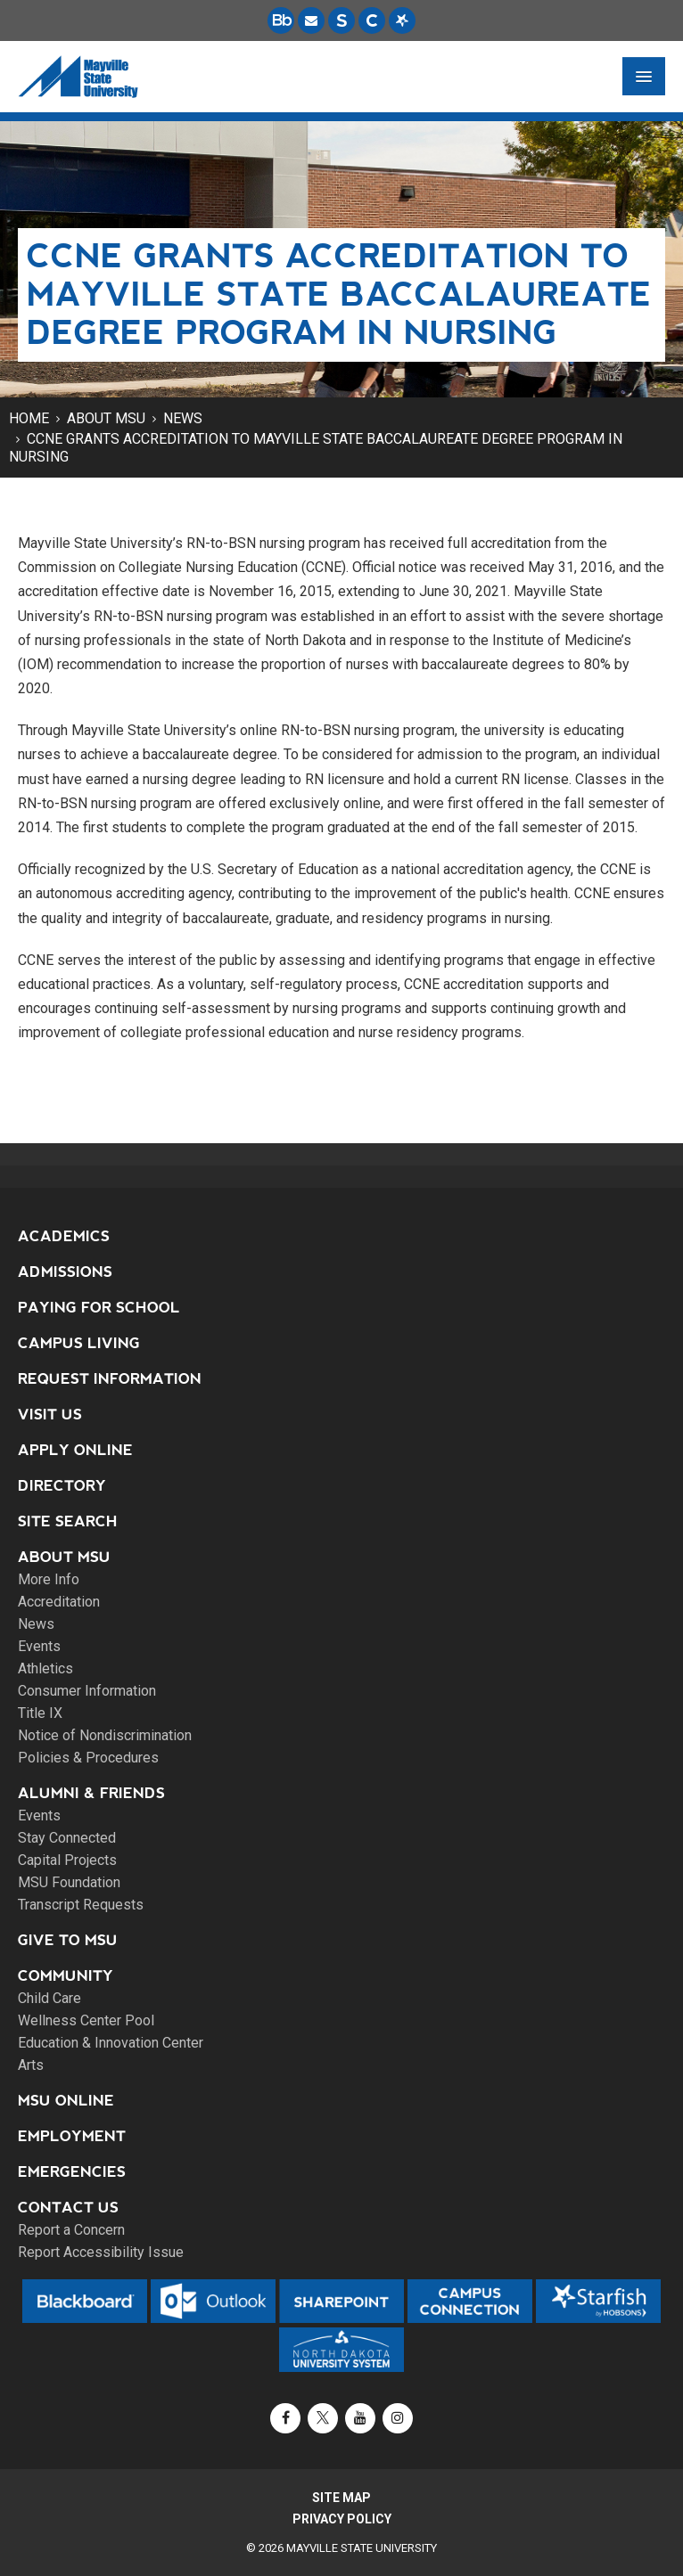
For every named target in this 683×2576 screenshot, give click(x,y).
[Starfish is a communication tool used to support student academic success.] (402, 20)
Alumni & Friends (91, 1793)
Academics (64, 1236)
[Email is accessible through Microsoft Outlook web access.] (311, 20)
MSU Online (66, 2100)
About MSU (106, 418)
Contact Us (68, 2207)
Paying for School (99, 1307)
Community (65, 1975)
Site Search (68, 1521)
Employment (72, 2136)
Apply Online (75, 1450)
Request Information (110, 1378)
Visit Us (50, 1414)
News (182, 418)
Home (29, 418)
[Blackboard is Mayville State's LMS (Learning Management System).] (280, 20)
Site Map (341, 2497)
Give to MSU (68, 1940)
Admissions (65, 1271)
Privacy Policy (341, 2519)
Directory (62, 1485)
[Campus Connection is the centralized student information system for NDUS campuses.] (371, 20)
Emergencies (72, 2171)
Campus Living (79, 1343)
